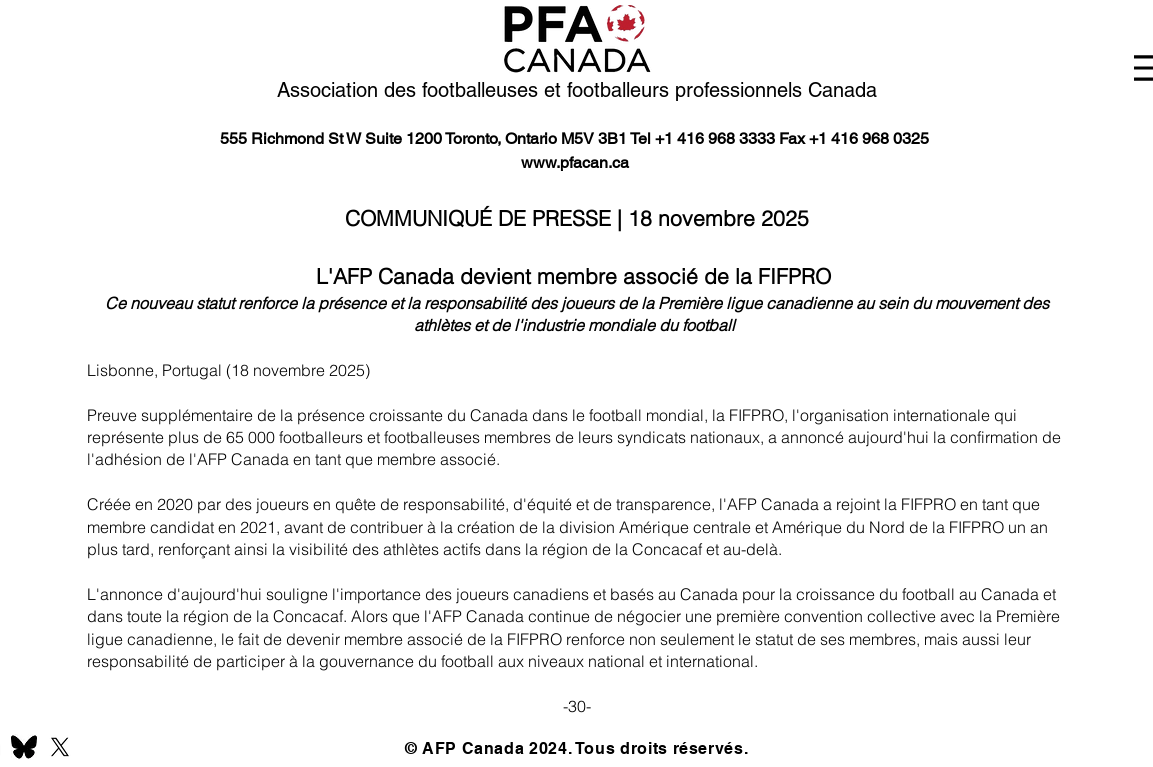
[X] (60, 747)
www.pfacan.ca (575, 162)
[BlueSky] (24, 747)
